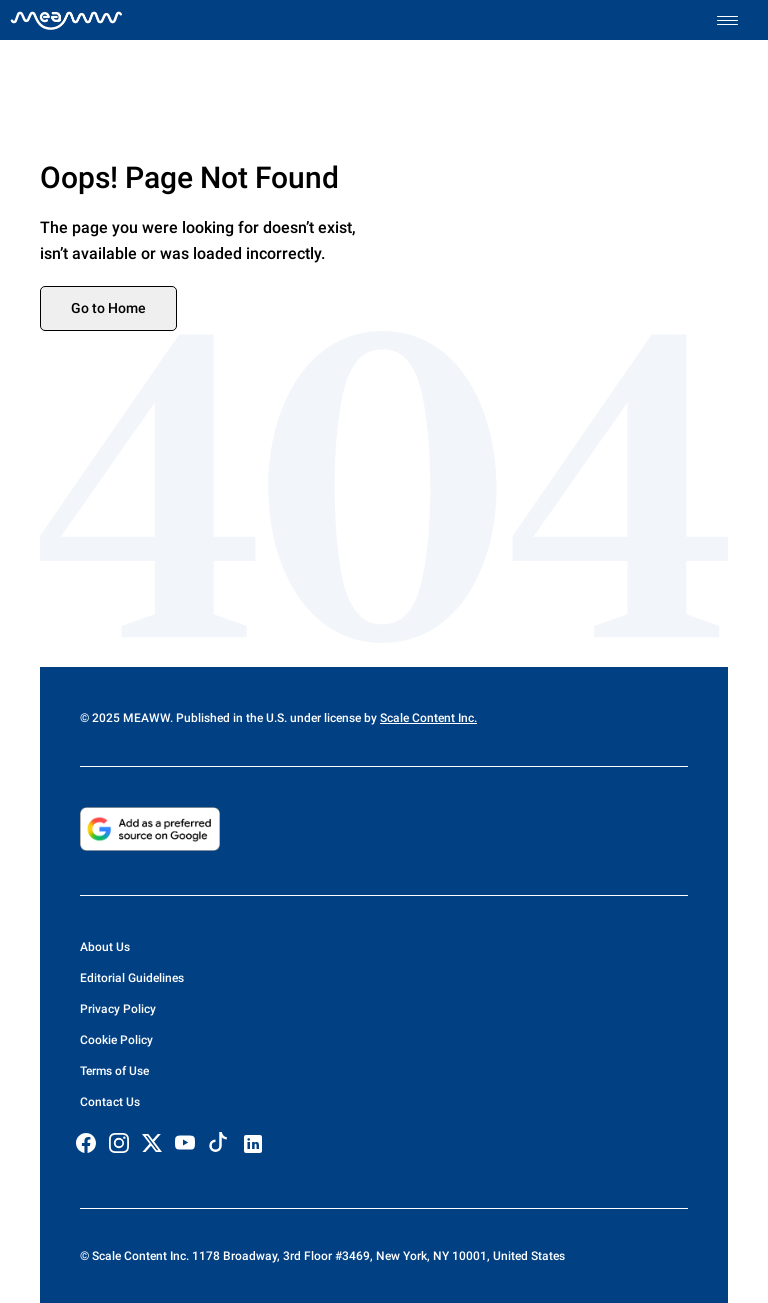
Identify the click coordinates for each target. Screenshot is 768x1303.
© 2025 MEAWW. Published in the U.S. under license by (230, 718)
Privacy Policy (118, 1009)
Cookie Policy (116, 1040)
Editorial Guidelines (132, 978)
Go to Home (108, 308)
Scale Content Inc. (428, 718)
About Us (105, 947)
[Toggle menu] (737, 20)
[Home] (66, 20)
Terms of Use (114, 1071)
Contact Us (110, 1102)
